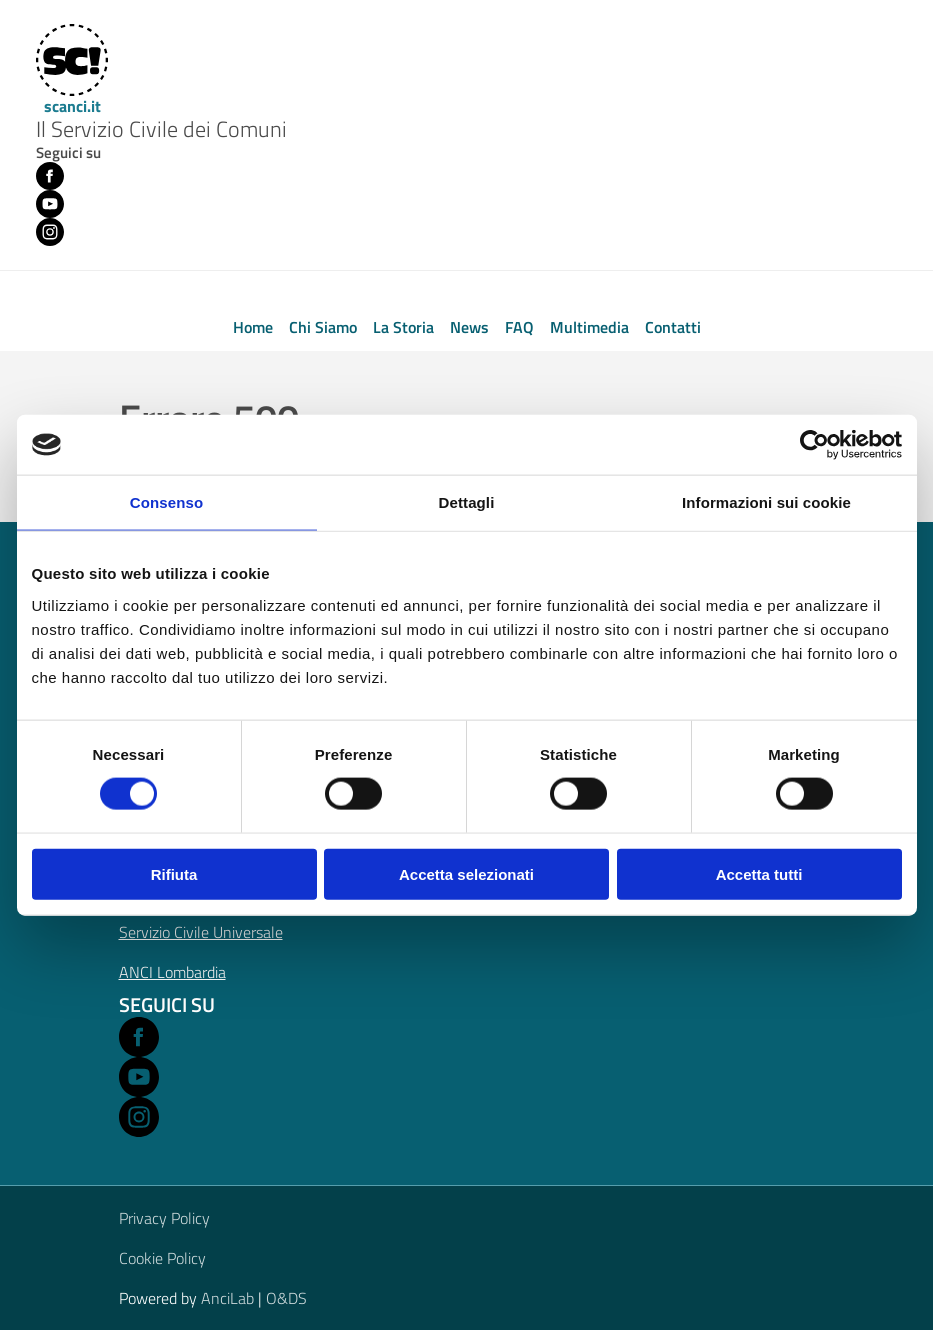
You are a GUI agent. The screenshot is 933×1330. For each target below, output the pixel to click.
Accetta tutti (759, 873)
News (469, 327)
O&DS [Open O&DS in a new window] (286, 1298)
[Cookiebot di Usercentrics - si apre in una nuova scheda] (814, 445)
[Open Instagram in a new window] (139, 1117)
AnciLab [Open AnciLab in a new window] (227, 1298)
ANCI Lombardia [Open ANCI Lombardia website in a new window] (172, 972)
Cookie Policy (162, 1258)
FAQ (519, 327)
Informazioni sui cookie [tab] (766, 502)
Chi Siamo (323, 327)
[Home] (70, 70)
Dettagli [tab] (467, 502)
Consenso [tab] (166, 502)
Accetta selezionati (466, 873)
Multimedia (589, 327)
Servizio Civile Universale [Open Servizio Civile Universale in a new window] (201, 932)
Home (253, 327)
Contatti (673, 327)
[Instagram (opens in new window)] (50, 232)
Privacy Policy (164, 1218)
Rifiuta (174, 873)
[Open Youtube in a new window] (139, 1077)
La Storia (403, 327)
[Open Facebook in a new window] (139, 1037)
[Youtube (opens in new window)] (50, 204)
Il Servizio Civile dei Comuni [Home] (161, 130)
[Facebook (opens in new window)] (50, 176)
